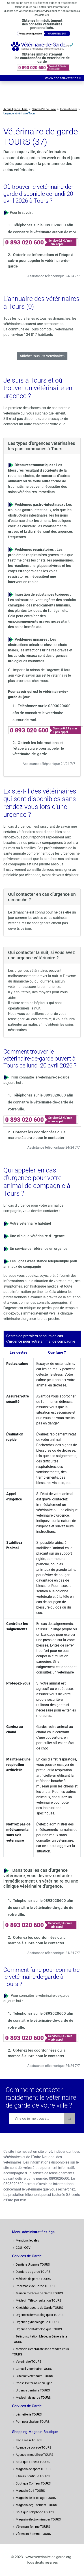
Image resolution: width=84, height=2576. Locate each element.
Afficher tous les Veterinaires (42, 356)
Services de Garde (27, 2256)
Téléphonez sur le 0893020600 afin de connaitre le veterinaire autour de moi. (42, 713)
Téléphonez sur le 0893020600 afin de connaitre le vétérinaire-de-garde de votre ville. (40, 1102)
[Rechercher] (69, 2118)
